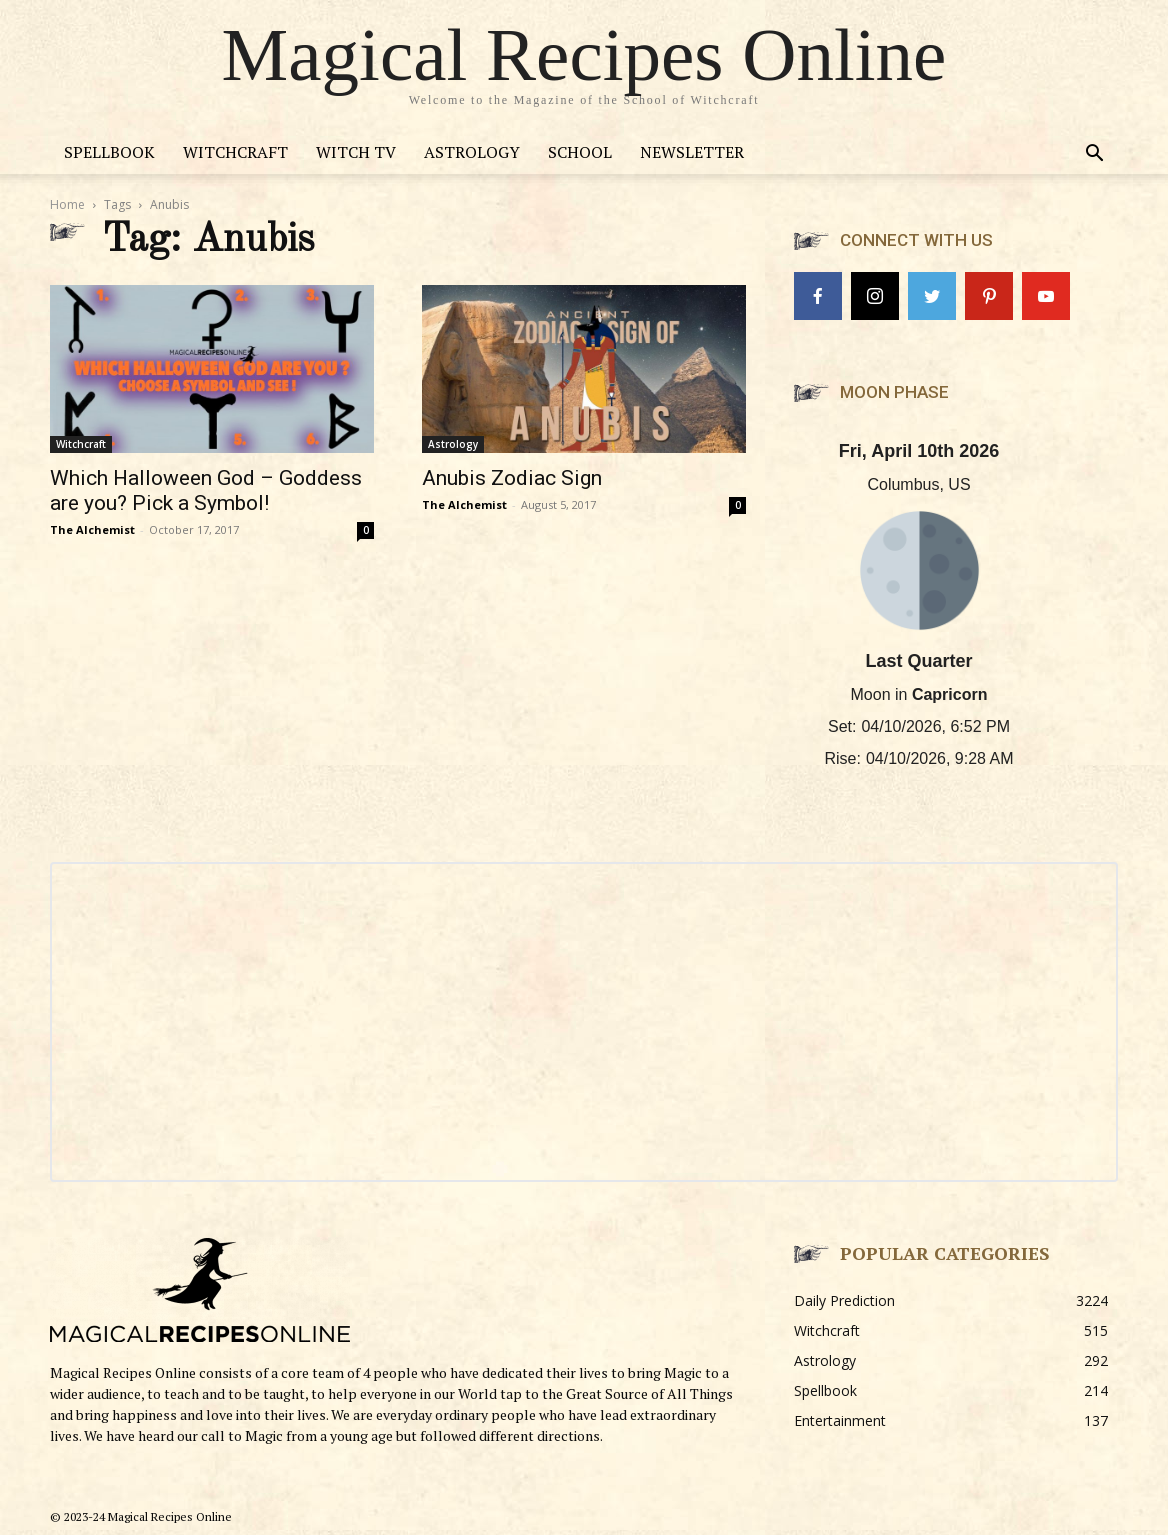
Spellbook (109, 152)
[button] (1094, 155)
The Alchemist (92, 529)
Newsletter (692, 152)
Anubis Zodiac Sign (512, 478)
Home (67, 204)
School (580, 152)
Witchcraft (235, 152)
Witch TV (356, 152)
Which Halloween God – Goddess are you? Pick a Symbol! (206, 490)
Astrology (472, 152)
